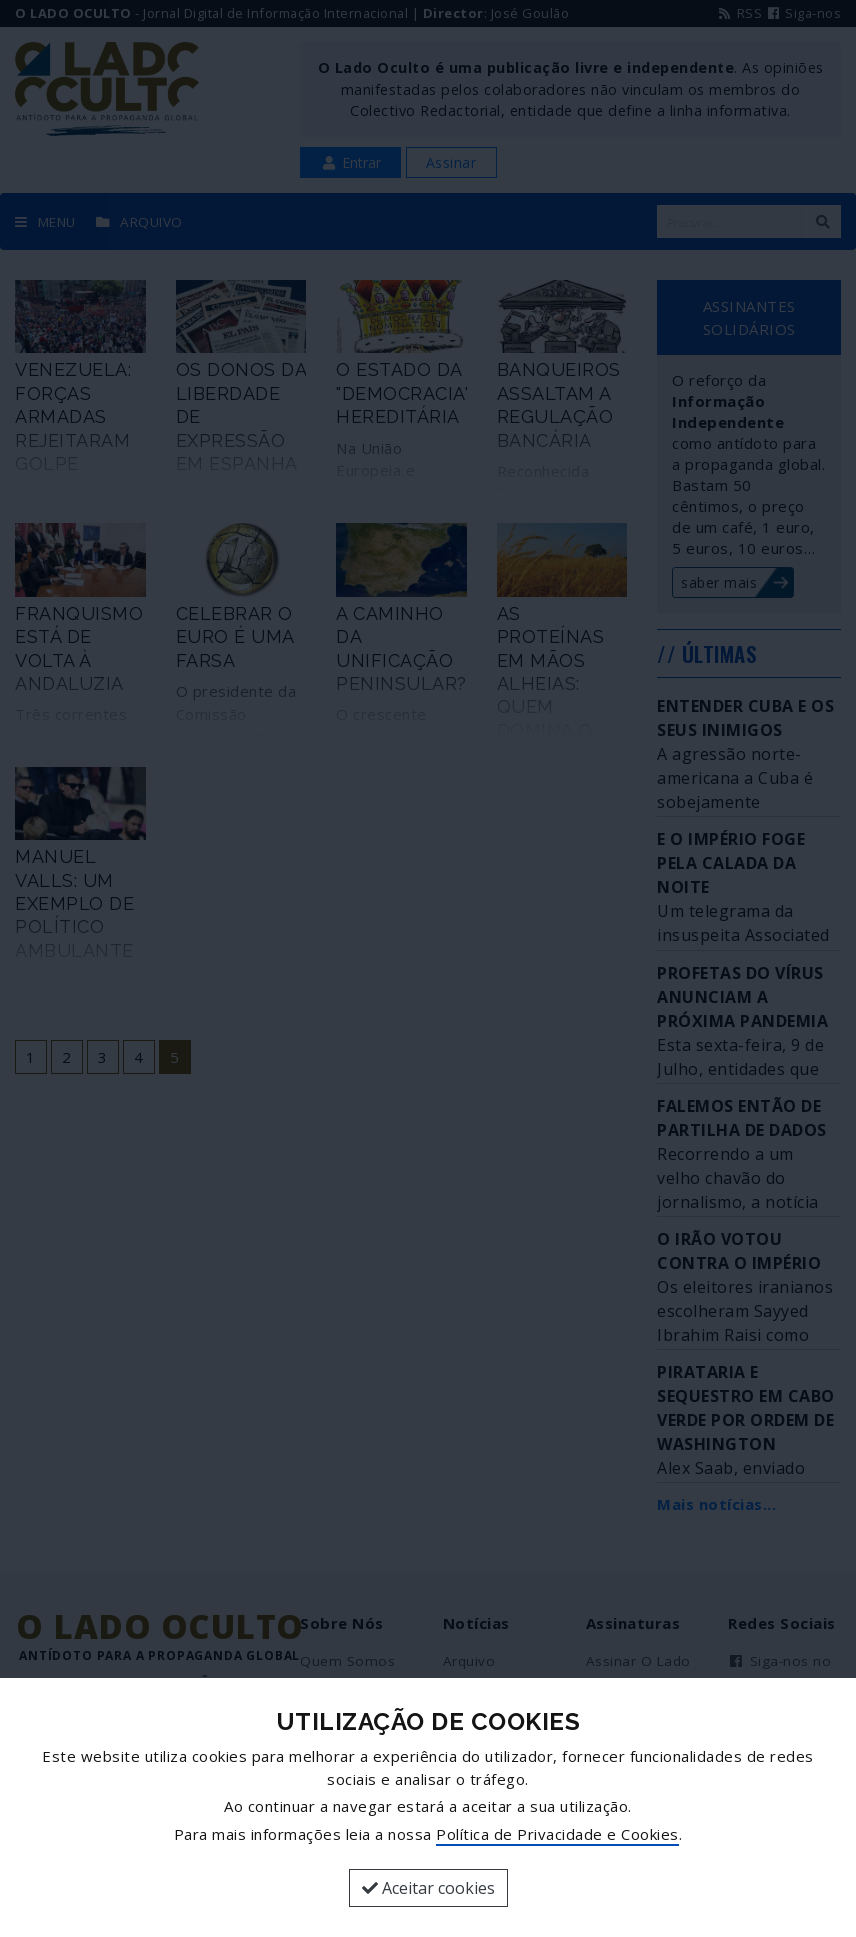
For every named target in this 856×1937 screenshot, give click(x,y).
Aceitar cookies (428, 1888)
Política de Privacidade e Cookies (557, 1834)
